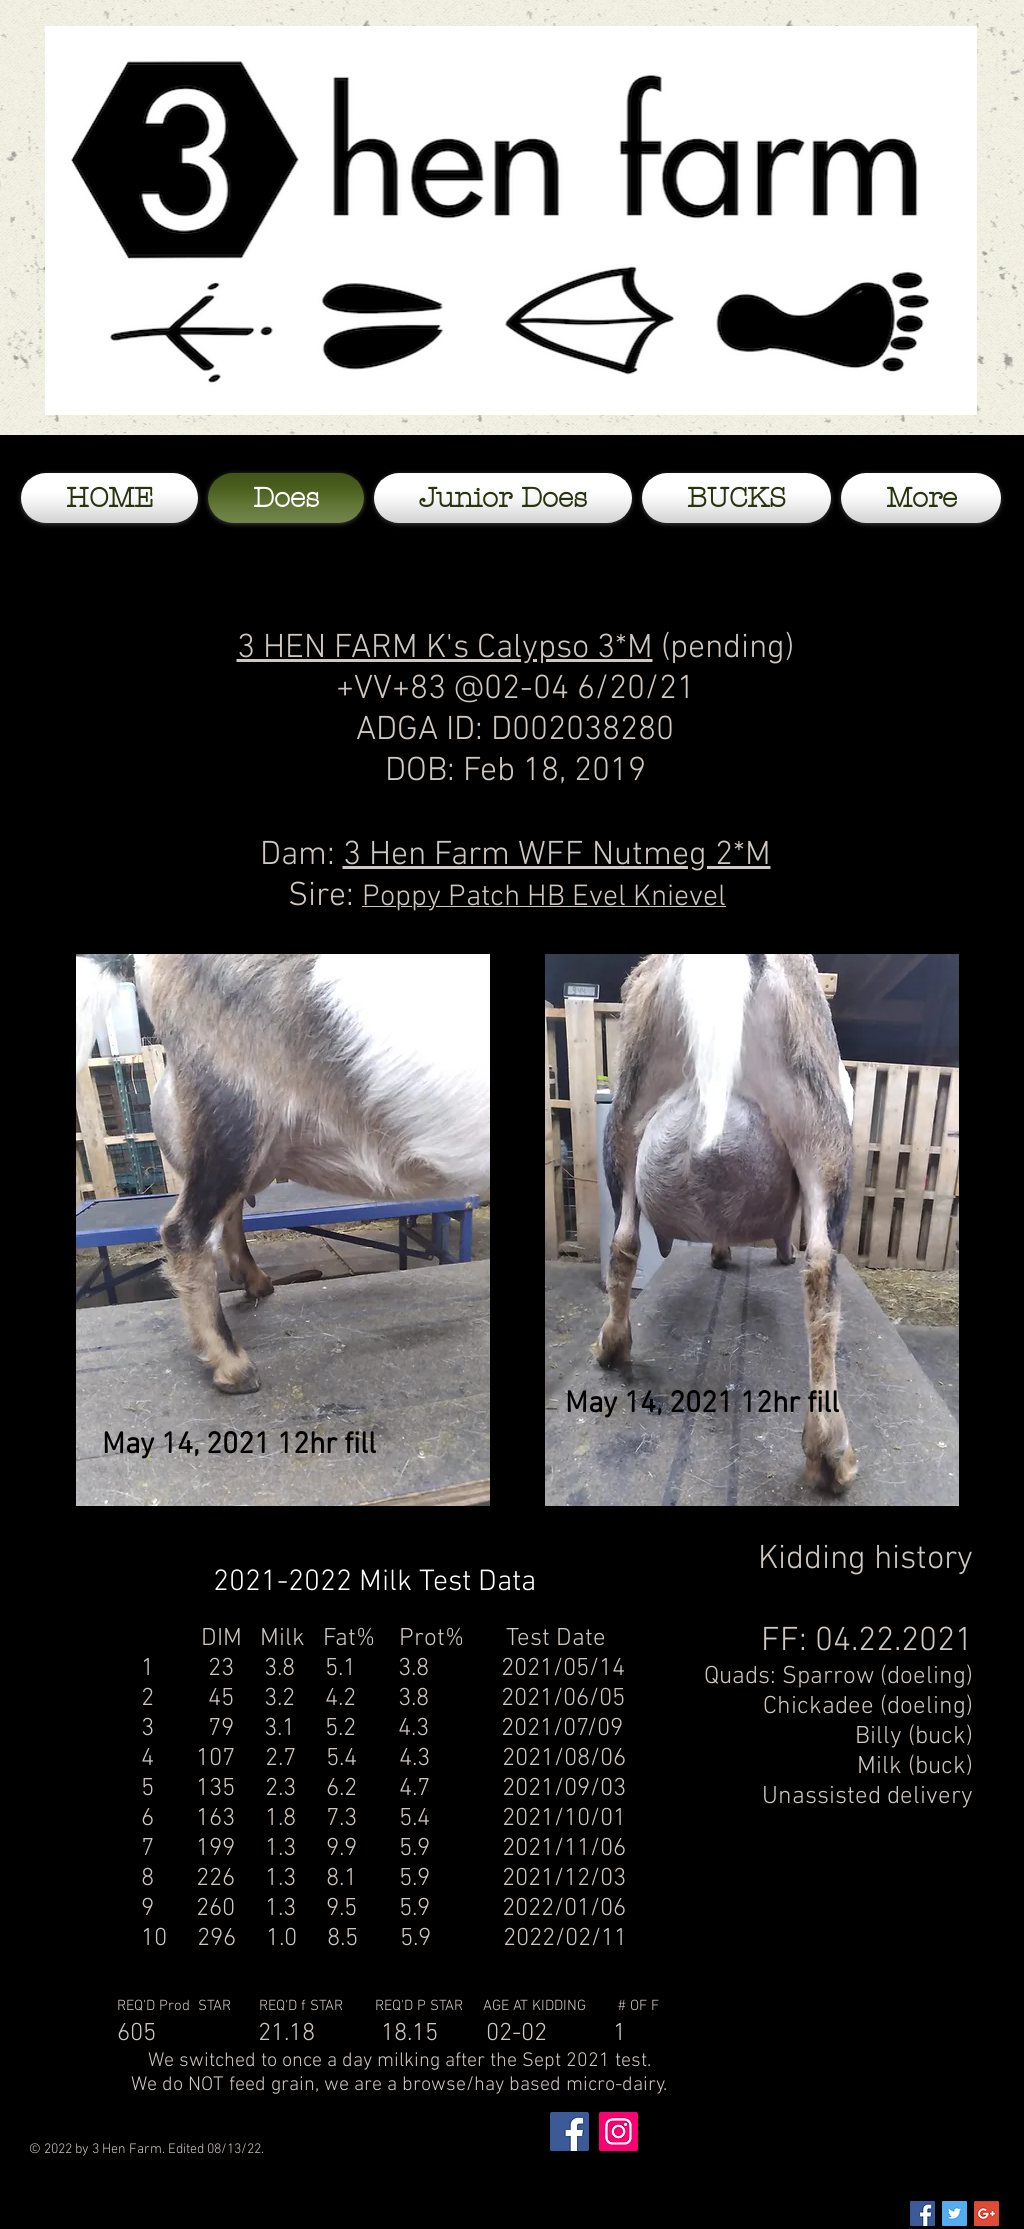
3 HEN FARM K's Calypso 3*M (445, 648)
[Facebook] (569, 2131)
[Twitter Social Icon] (954, 2213)
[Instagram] (618, 2131)
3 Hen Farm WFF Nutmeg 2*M (557, 855)
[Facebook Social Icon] (922, 2213)
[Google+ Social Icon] (986, 2213)
